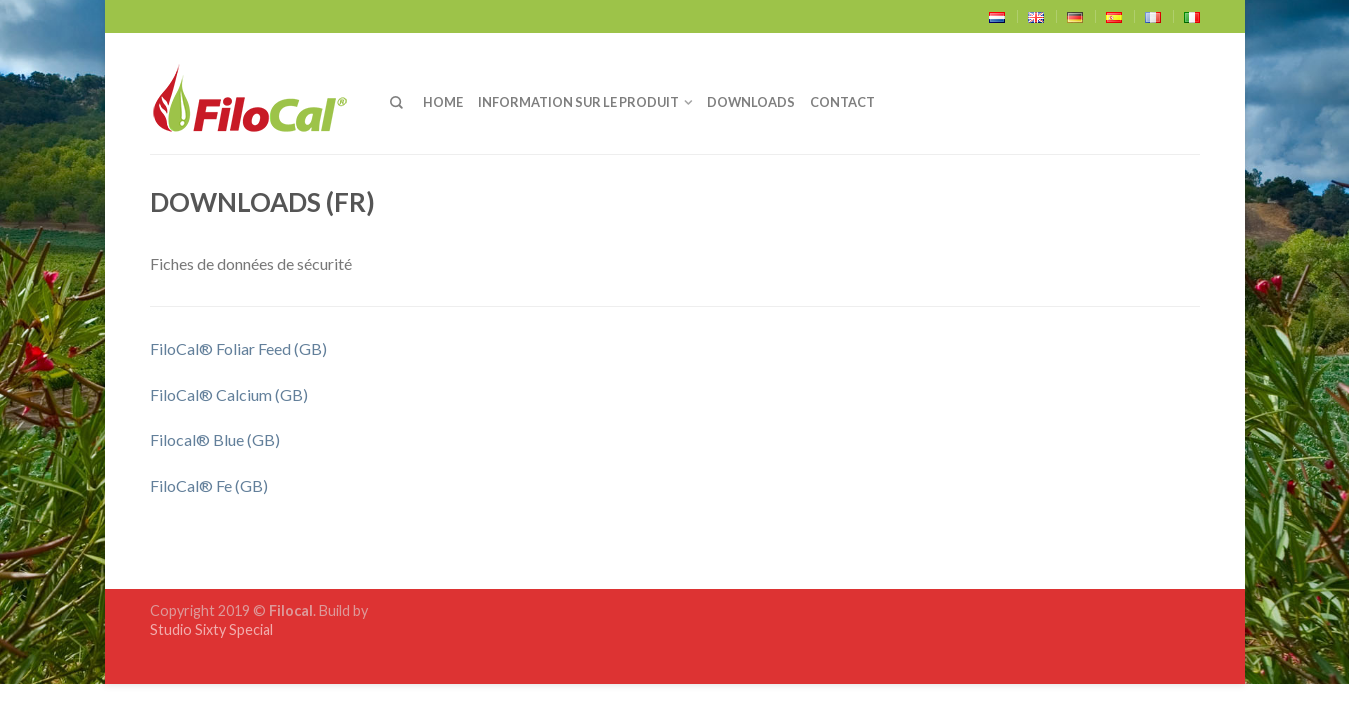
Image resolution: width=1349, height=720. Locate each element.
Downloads (751, 102)
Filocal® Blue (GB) (215, 439)
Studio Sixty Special (211, 629)
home (443, 102)
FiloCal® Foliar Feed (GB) (238, 348)
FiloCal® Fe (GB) (209, 485)
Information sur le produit (578, 102)
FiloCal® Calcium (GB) (229, 394)
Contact (842, 102)
